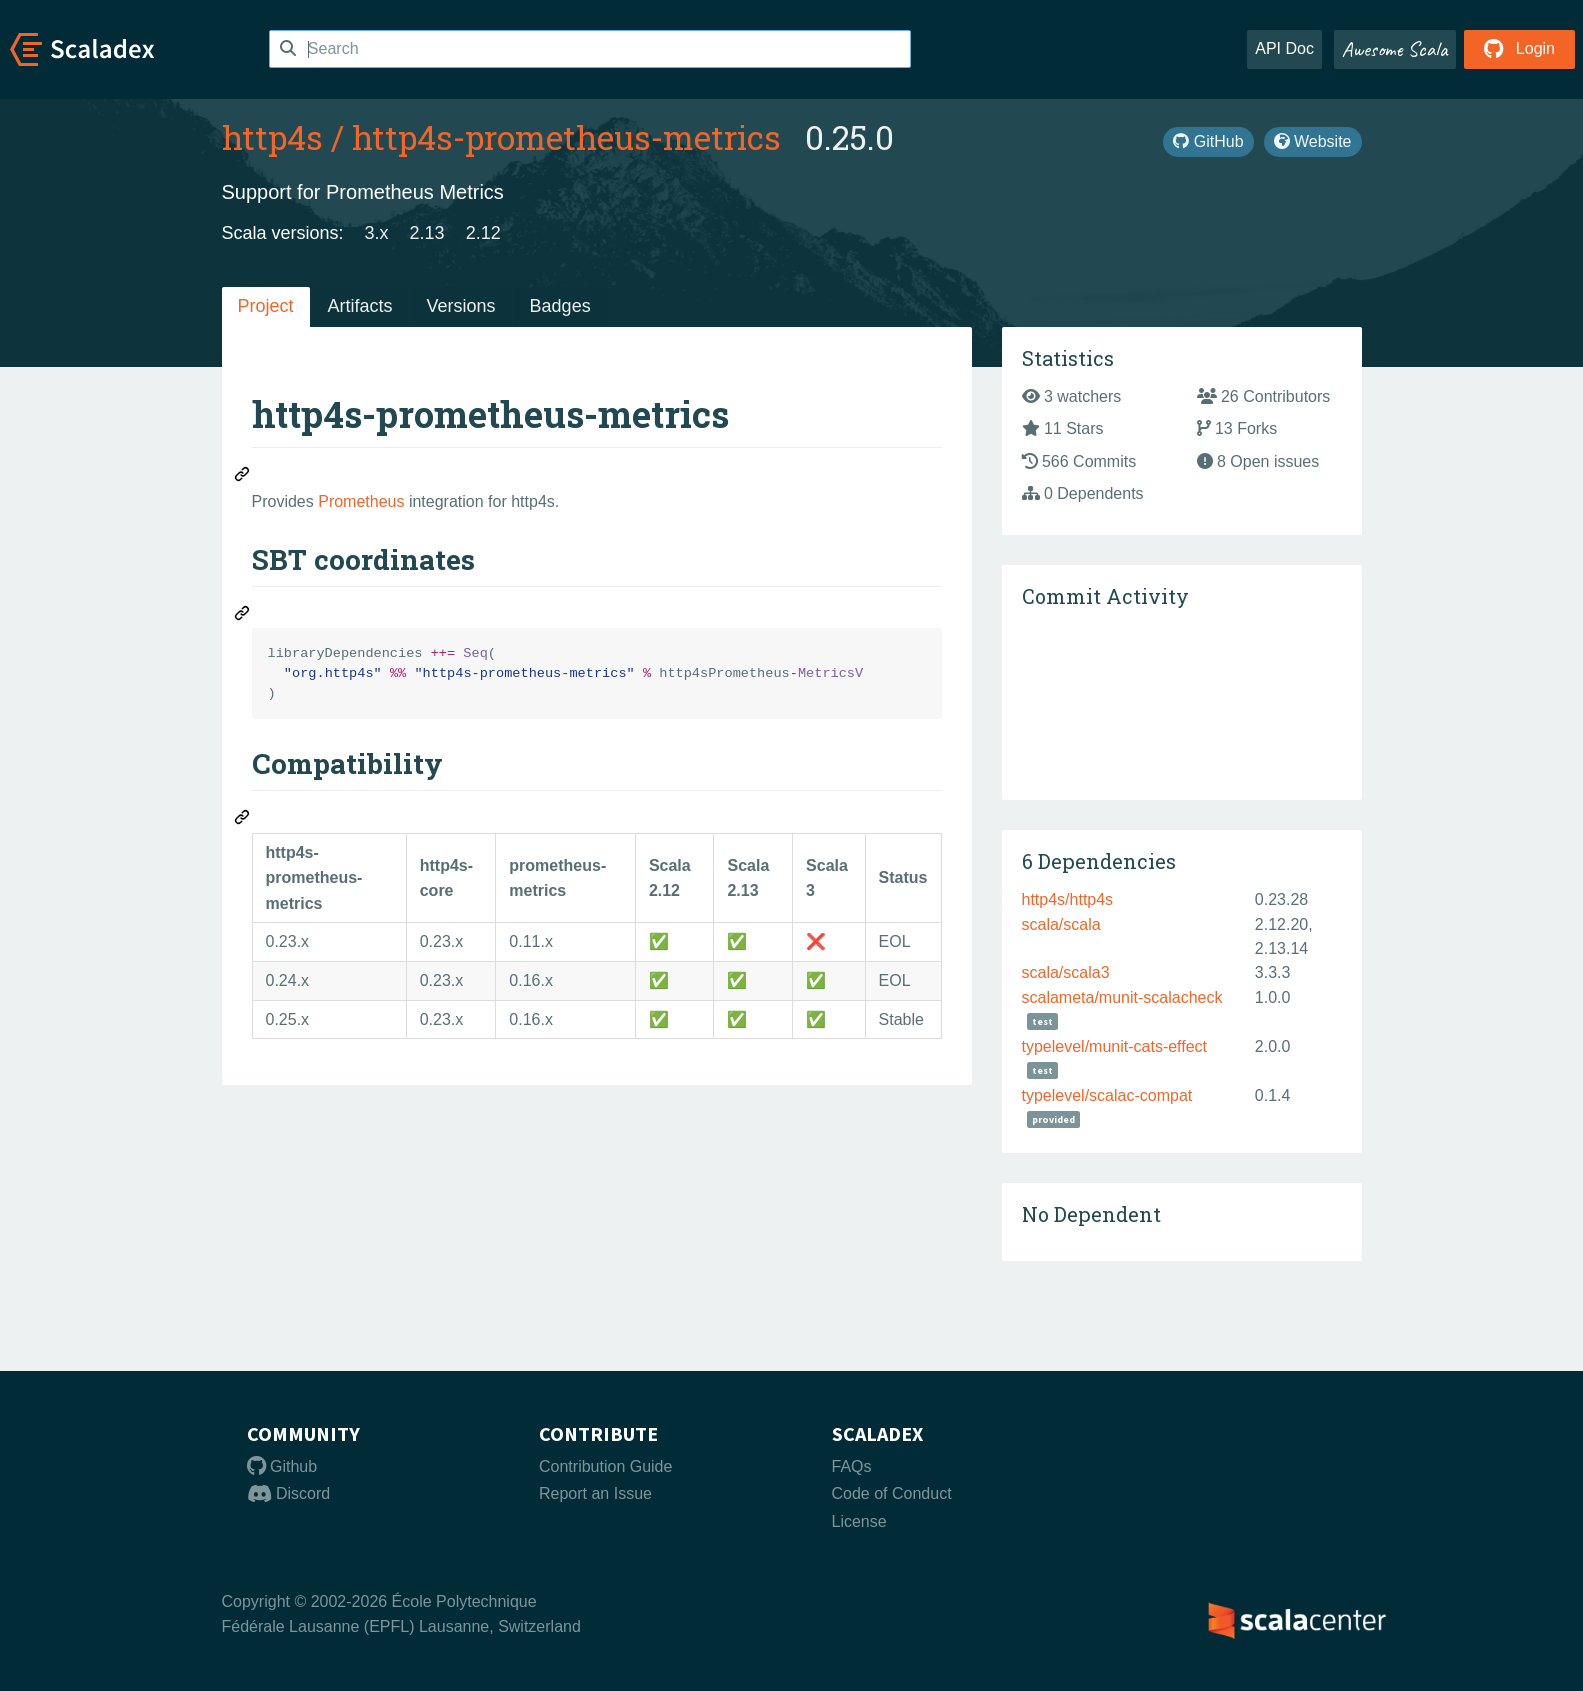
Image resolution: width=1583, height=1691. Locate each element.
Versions (461, 306)
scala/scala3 (1066, 972)
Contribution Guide (605, 1466)
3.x (377, 233)
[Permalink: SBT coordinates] (243, 616)
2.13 (427, 233)
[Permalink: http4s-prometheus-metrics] (243, 477)
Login (1519, 48)
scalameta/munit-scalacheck (1122, 997)
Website (1313, 141)
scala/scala (1061, 924)
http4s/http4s (1068, 899)
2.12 (483, 233)
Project (266, 306)
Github (282, 1466)
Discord (289, 1493)
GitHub (1208, 141)
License (859, 1521)
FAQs (852, 1466)
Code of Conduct (892, 1493)
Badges (560, 306)
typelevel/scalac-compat (1107, 1095)
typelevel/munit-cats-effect (1115, 1046)
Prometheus (361, 501)
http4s (272, 137)
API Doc (1284, 48)
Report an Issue (595, 1493)
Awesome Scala (1395, 49)
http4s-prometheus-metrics (566, 137)
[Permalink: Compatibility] (243, 820)
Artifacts (360, 306)
